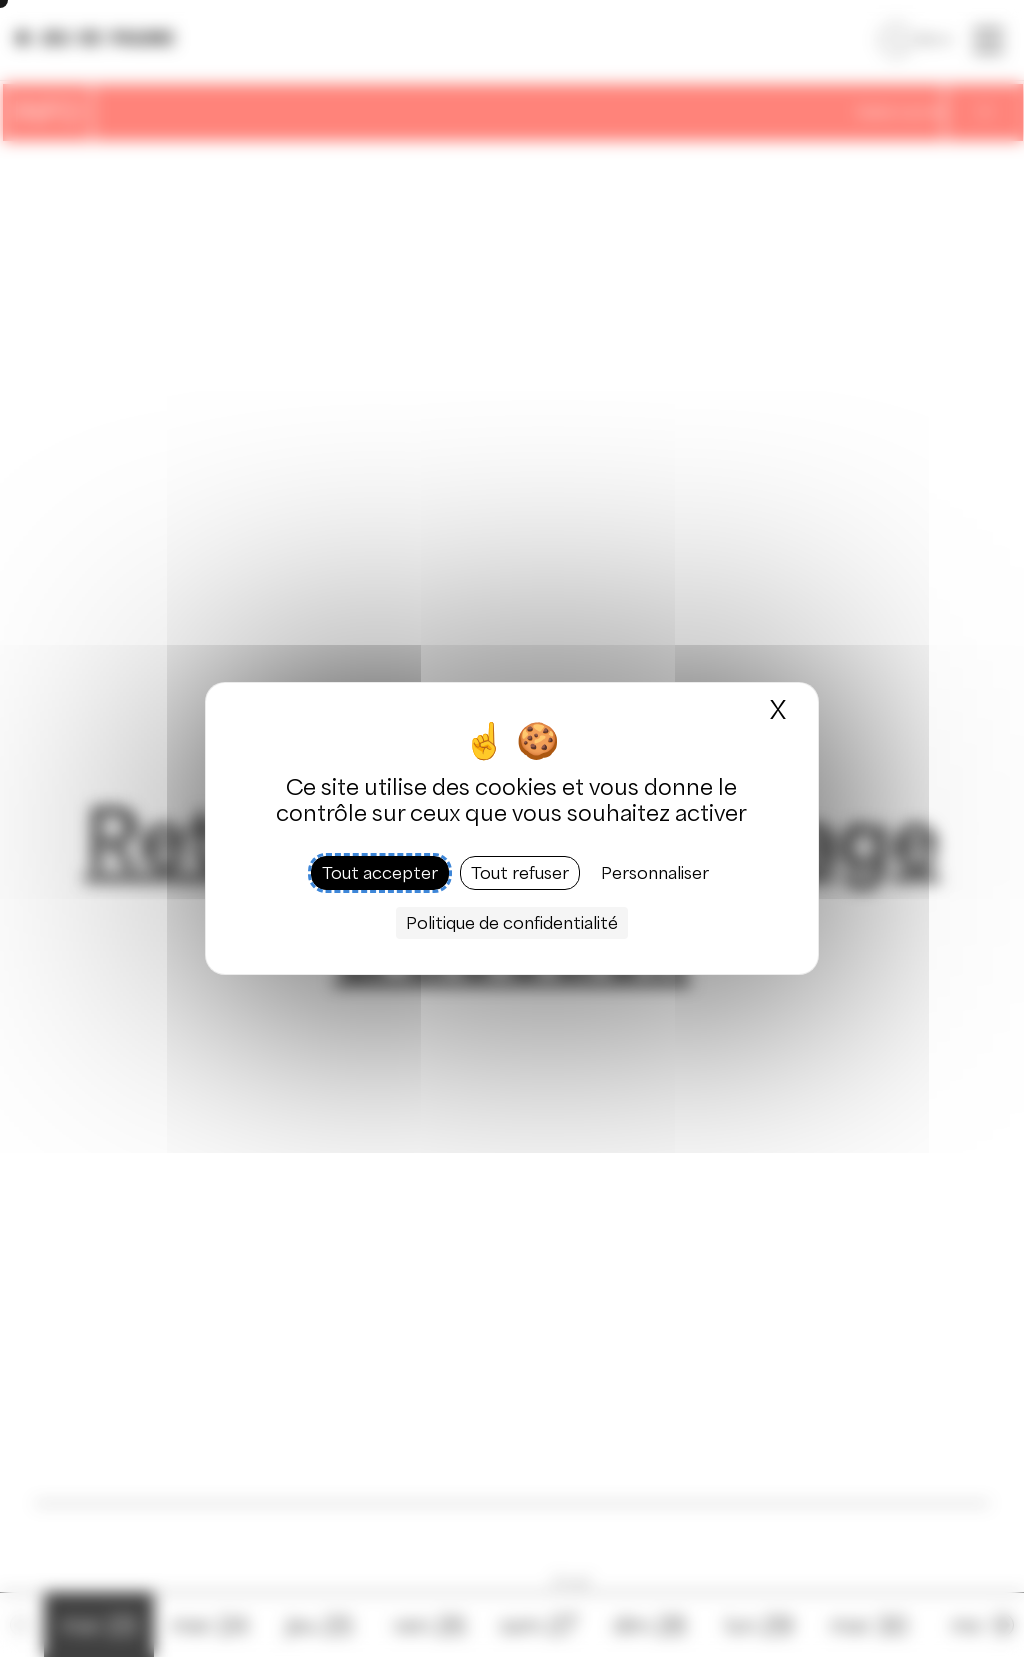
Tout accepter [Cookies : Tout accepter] (380, 873)
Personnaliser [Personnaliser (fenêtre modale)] (655, 873)
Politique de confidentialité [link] (512, 923)
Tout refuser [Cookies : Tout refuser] (520, 873)
